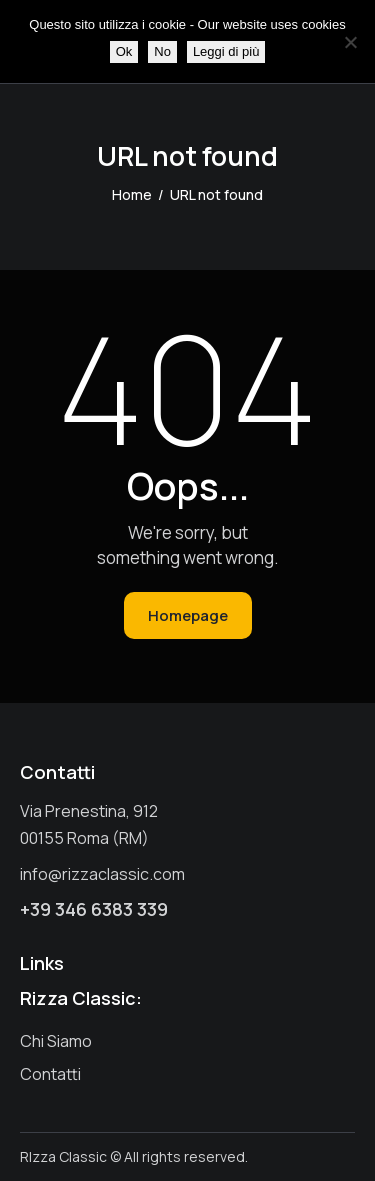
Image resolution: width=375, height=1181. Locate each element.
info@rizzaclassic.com (102, 874)
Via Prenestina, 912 (89, 811)
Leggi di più (226, 51)
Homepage (188, 615)
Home (132, 194)
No (162, 51)
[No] (350, 42)
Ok (124, 51)
